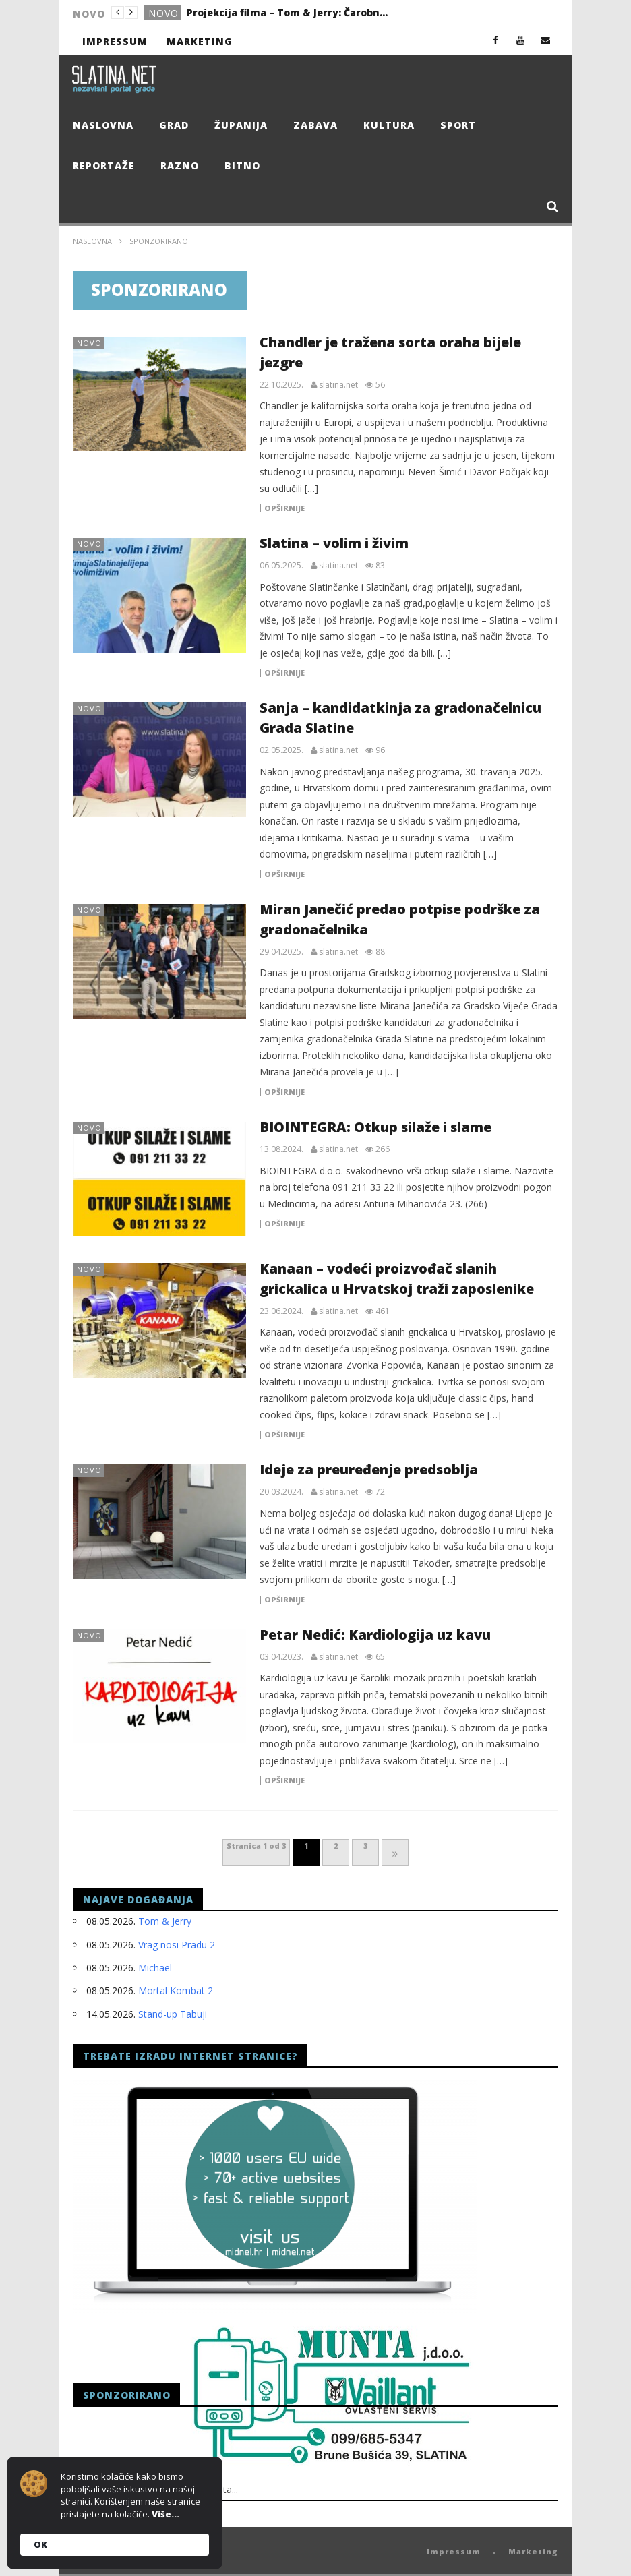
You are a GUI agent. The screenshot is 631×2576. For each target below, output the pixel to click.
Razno (179, 165)
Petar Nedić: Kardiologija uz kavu (375, 1634)
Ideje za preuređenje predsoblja (369, 1469)
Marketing (200, 41)
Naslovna (103, 125)
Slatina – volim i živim (334, 543)
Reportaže (104, 165)
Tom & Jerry (164, 1921)
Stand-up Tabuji (172, 2014)
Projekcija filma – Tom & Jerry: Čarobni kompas (288, 12)
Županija (241, 125)
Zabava (315, 125)
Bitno (242, 165)
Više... (165, 2514)
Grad (174, 125)
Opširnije (284, 508)
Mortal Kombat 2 (175, 1990)
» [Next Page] (395, 1853)
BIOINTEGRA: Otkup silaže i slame (375, 1127)
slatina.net (338, 385)
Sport (458, 125)
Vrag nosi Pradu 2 (176, 1944)
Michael (155, 1967)
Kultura (389, 125)
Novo (163, 13)
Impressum (115, 41)
